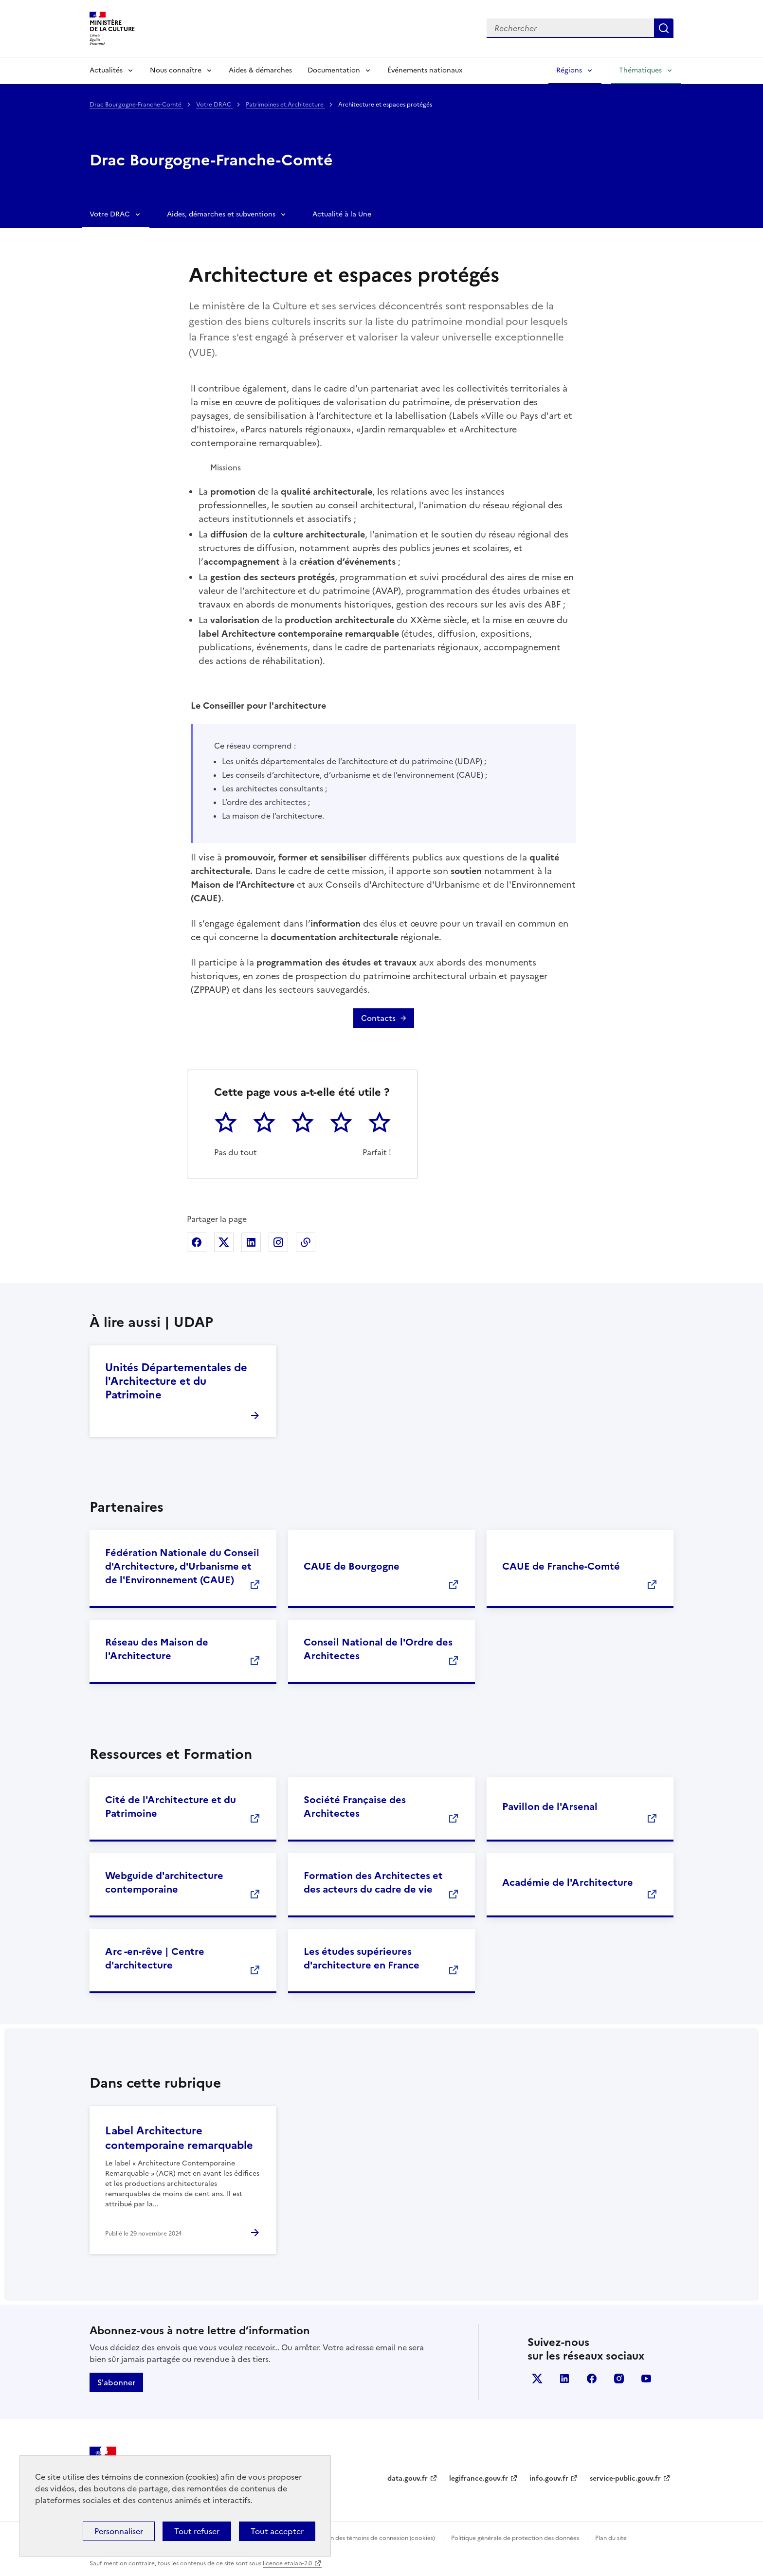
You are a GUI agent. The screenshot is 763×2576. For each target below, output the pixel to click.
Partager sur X (224, 1242)
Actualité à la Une (341, 214)
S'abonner (116, 2382)
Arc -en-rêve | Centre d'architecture (154, 1958)
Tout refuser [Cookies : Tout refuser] (196, 2531)
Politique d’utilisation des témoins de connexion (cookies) (355, 2538)
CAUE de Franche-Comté (561, 1566)
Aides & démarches (260, 70)
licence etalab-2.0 (287, 2563)
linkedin (564, 2378)
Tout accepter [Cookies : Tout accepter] (277, 2531)
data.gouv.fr (407, 2478)
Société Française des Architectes (355, 1806)
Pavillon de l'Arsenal (550, 1806)
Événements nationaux (424, 70)
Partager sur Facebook (196, 1242)
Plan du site (611, 2538)
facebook (591, 2378)
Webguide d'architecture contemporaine (164, 1882)
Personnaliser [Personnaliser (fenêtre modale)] (118, 2531)
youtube (646, 2378)
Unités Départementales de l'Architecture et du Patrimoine (176, 1381)
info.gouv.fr (548, 2478)
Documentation (334, 70)
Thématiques (640, 70)
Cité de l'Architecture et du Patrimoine (170, 1806)
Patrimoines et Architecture (285, 104)
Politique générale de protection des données (515, 2538)
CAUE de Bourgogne (352, 1566)
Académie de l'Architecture (567, 1882)
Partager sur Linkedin (251, 1242)
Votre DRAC (214, 104)
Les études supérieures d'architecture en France (361, 1958)
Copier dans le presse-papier (305, 1242)
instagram (619, 2378)
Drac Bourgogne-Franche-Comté (136, 104)
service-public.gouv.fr (625, 2478)
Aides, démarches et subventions (221, 214)
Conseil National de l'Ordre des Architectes (378, 1649)
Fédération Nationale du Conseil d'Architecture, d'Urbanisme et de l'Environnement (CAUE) (182, 1566)
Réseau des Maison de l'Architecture (156, 1649)
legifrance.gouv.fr (478, 2478)
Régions (569, 70)
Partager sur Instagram (278, 1242)
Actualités (106, 70)
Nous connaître (175, 70)
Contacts (378, 1018)
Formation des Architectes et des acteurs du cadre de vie (373, 1882)
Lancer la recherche (663, 28)
